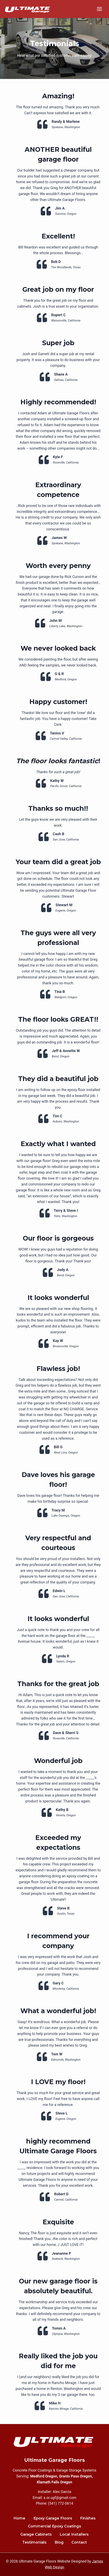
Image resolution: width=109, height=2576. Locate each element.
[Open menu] (99, 9)
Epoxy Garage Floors (52, 2518)
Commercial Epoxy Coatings (54, 2526)
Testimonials (34, 2542)
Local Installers (74, 2534)
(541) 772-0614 (60, 2503)
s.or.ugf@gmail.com (60, 2497)
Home (19, 2518)
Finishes (88, 2518)
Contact (79, 2542)
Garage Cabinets (36, 2534)
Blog (59, 2542)
